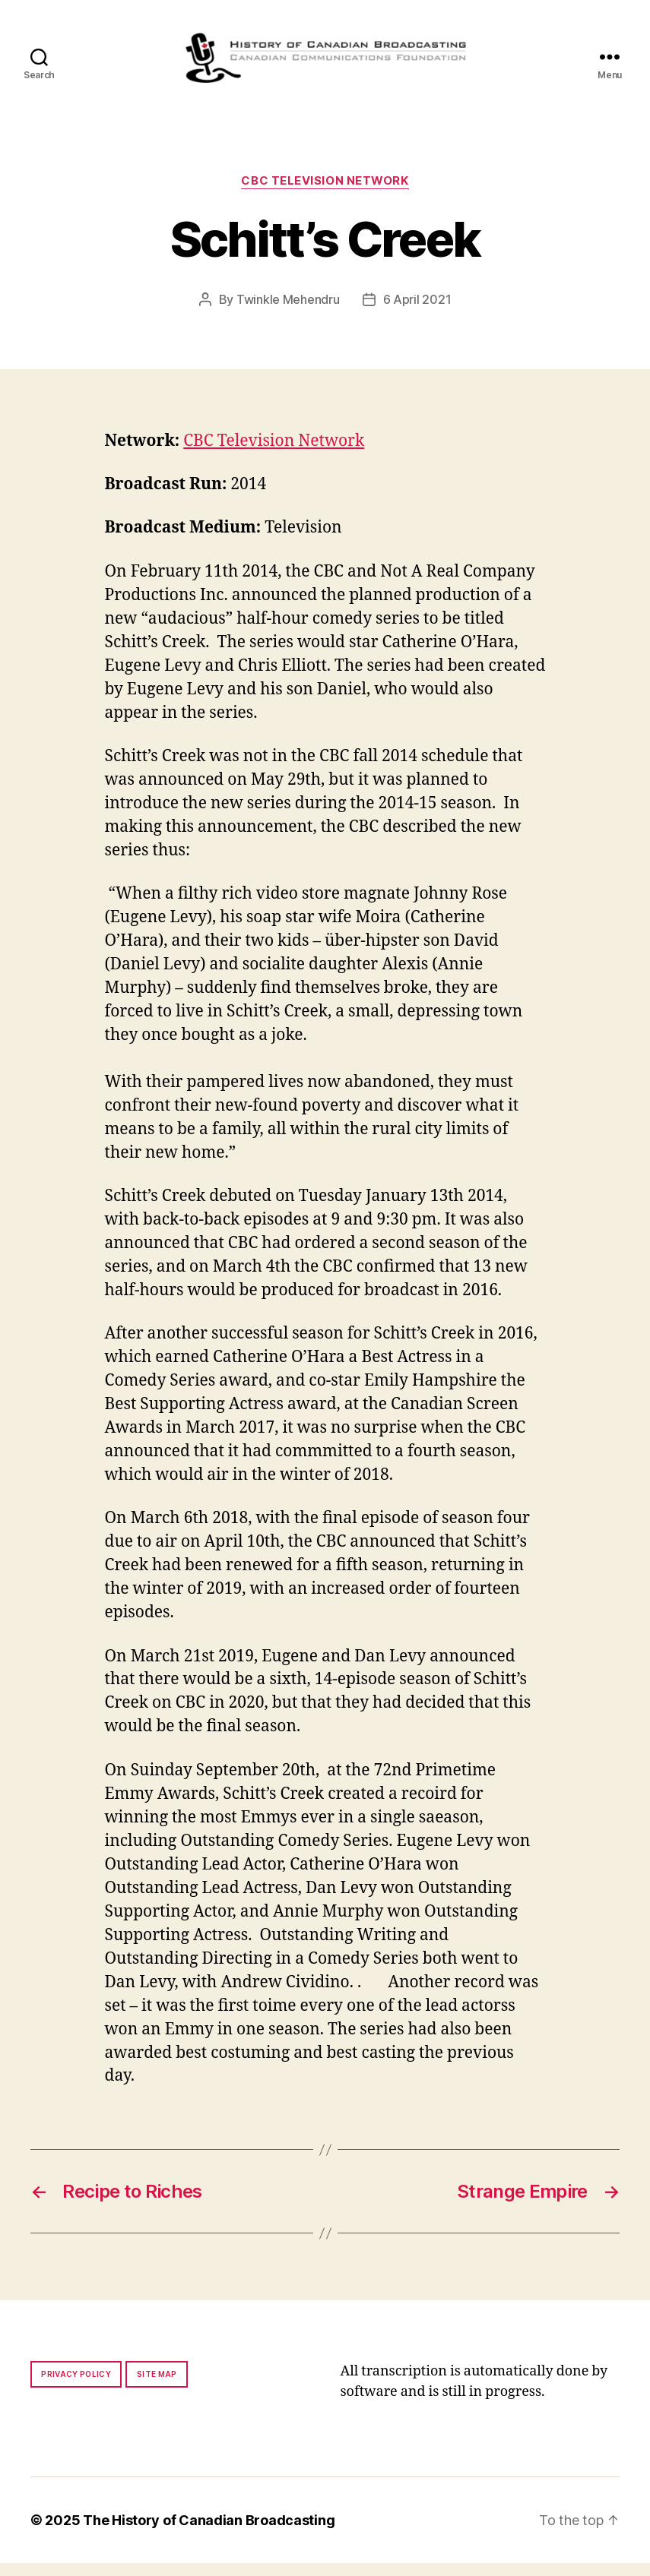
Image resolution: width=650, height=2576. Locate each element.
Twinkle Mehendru (288, 312)
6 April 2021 (417, 312)
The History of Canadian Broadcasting (209, 2533)
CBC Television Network (324, 194)
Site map (157, 2386)
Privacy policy (76, 2386)
